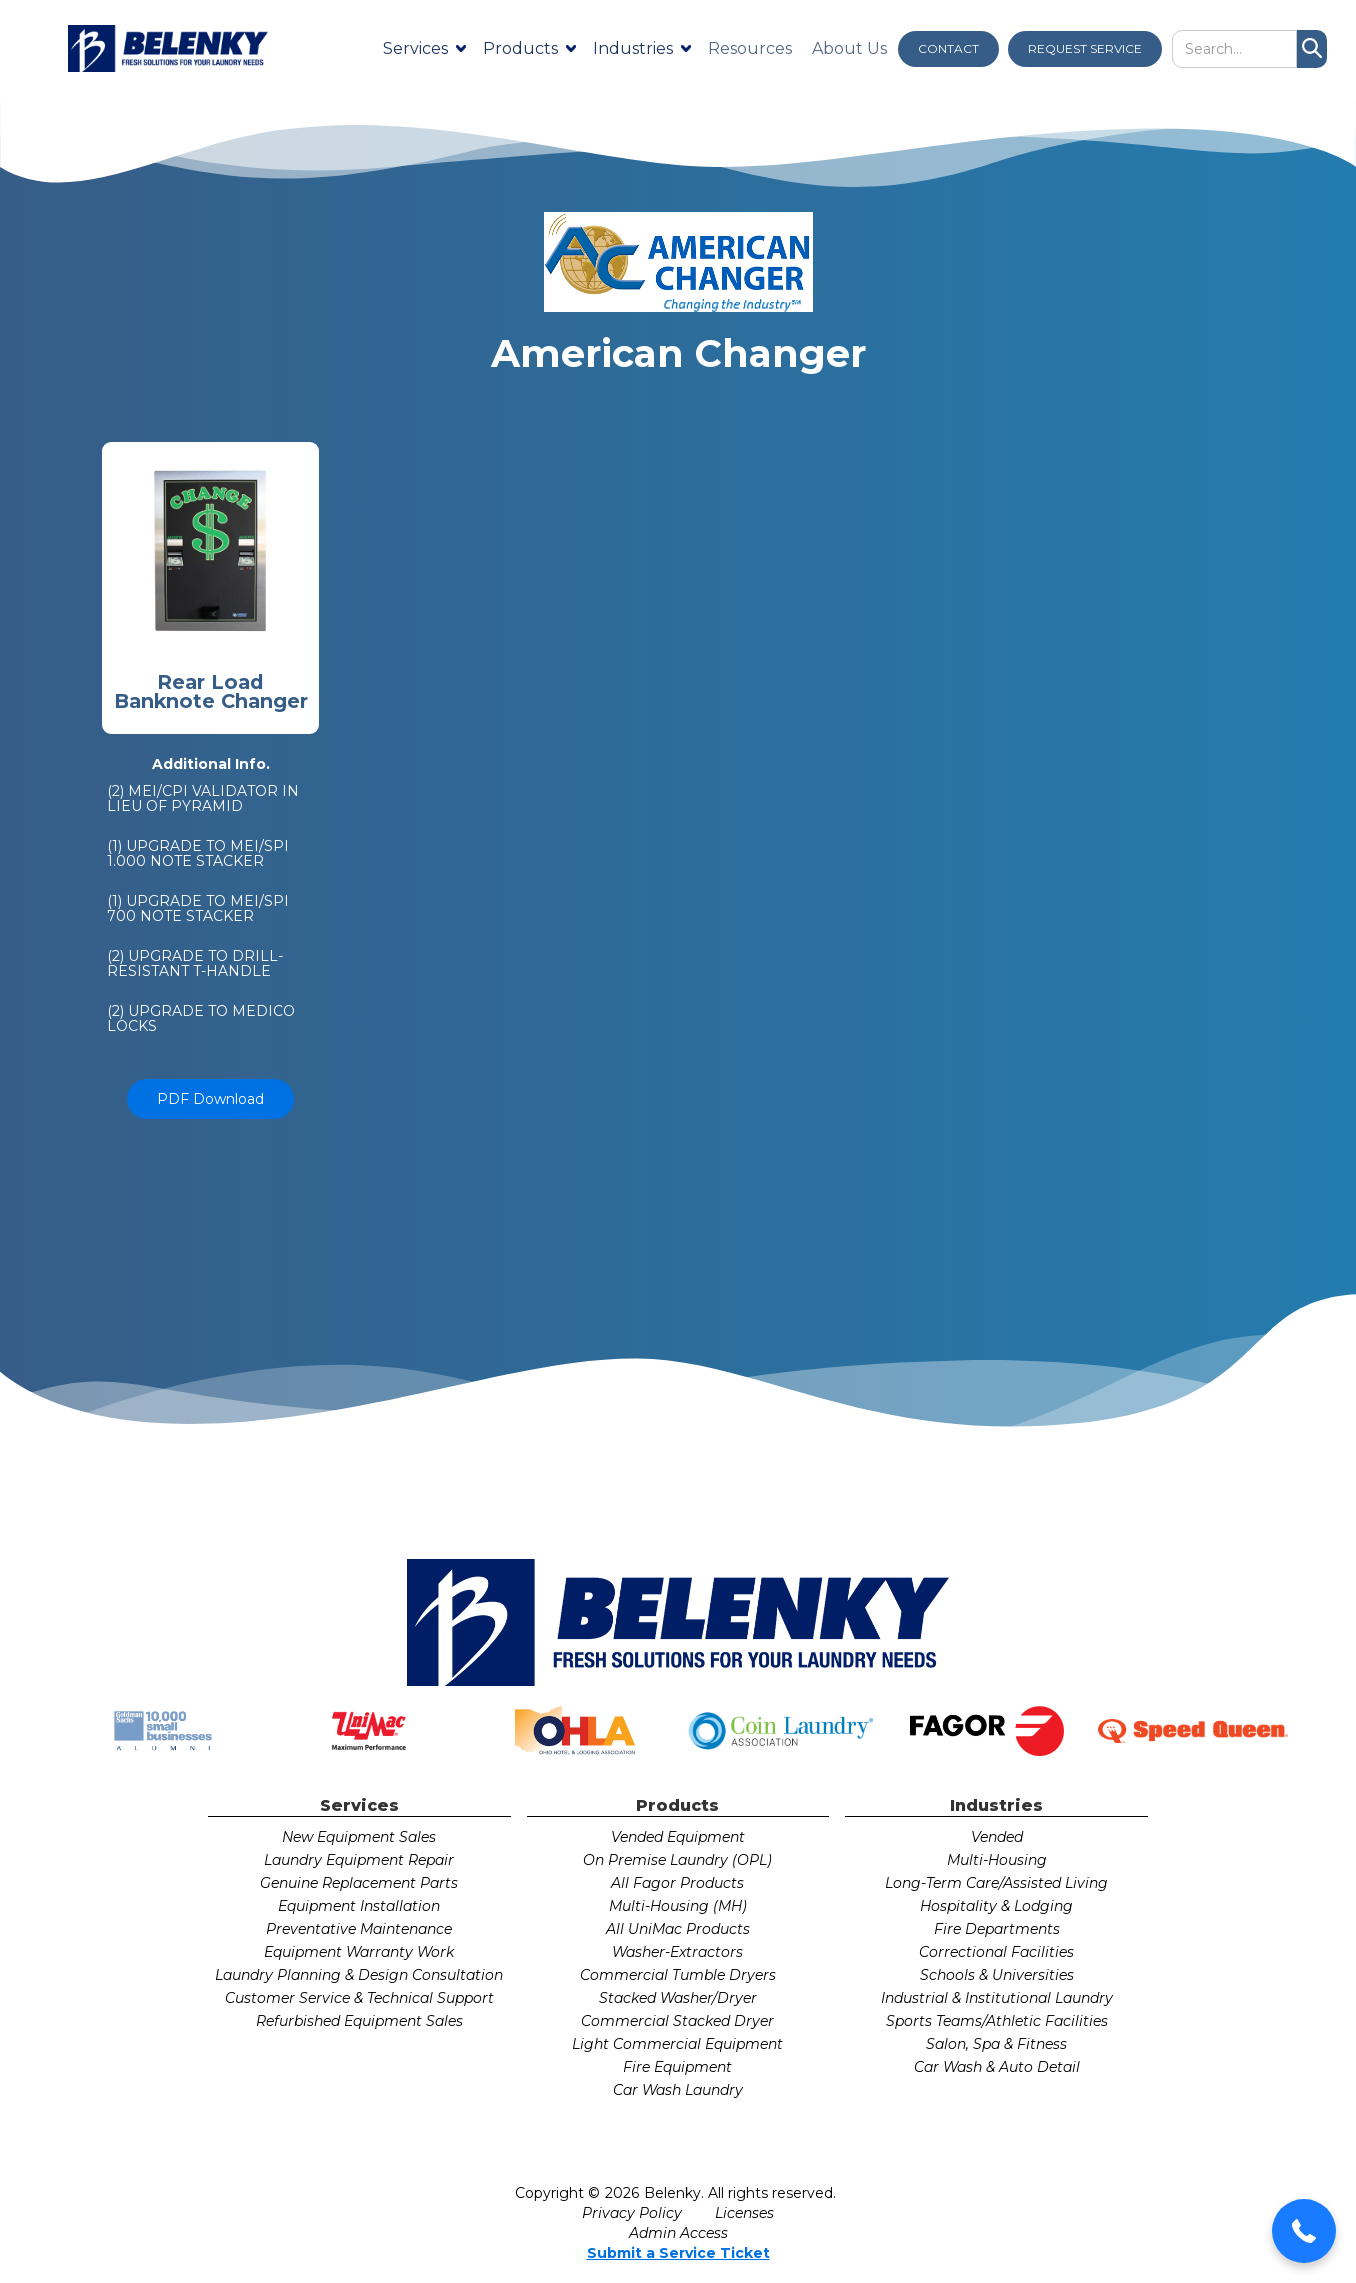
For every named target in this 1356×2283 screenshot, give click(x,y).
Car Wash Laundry (678, 2090)
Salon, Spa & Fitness (996, 2044)
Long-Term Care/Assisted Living (996, 1883)
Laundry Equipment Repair (359, 1860)
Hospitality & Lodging (996, 1906)
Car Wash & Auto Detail (997, 2067)
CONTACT (948, 48)
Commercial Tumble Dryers (678, 1975)
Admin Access (678, 2233)
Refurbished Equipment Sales (359, 2021)
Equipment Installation (359, 1906)
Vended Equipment (678, 1837)
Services (415, 48)
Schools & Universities (997, 1975)
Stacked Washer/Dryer (678, 1998)
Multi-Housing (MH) (678, 1906)
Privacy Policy (632, 2213)
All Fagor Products (677, 1883)
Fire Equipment (677, 2067)
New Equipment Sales (359, 1837)
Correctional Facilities (996, 1952)
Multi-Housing (997, 1860)
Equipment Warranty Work (359, 1952)
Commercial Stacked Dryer (677, 2021)
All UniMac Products (678, 1929)
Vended (997, 1837)
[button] (1304, 2231)
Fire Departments (997, 1929)
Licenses (744, 2213)
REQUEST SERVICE (1085, 48)
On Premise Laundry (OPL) (677, 1860)
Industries (633, 48)
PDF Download (210, 1099)
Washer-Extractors (677, 1952)
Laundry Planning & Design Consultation (359, 1975)
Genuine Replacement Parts (359, 1883)
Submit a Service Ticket (678, 2253)
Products (520, 48)
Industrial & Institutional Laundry (997, 1998)
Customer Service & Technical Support (359, 1998)
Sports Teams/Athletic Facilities (997, 2021)
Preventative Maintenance (359, 1929)
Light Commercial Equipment (677, 2044)
